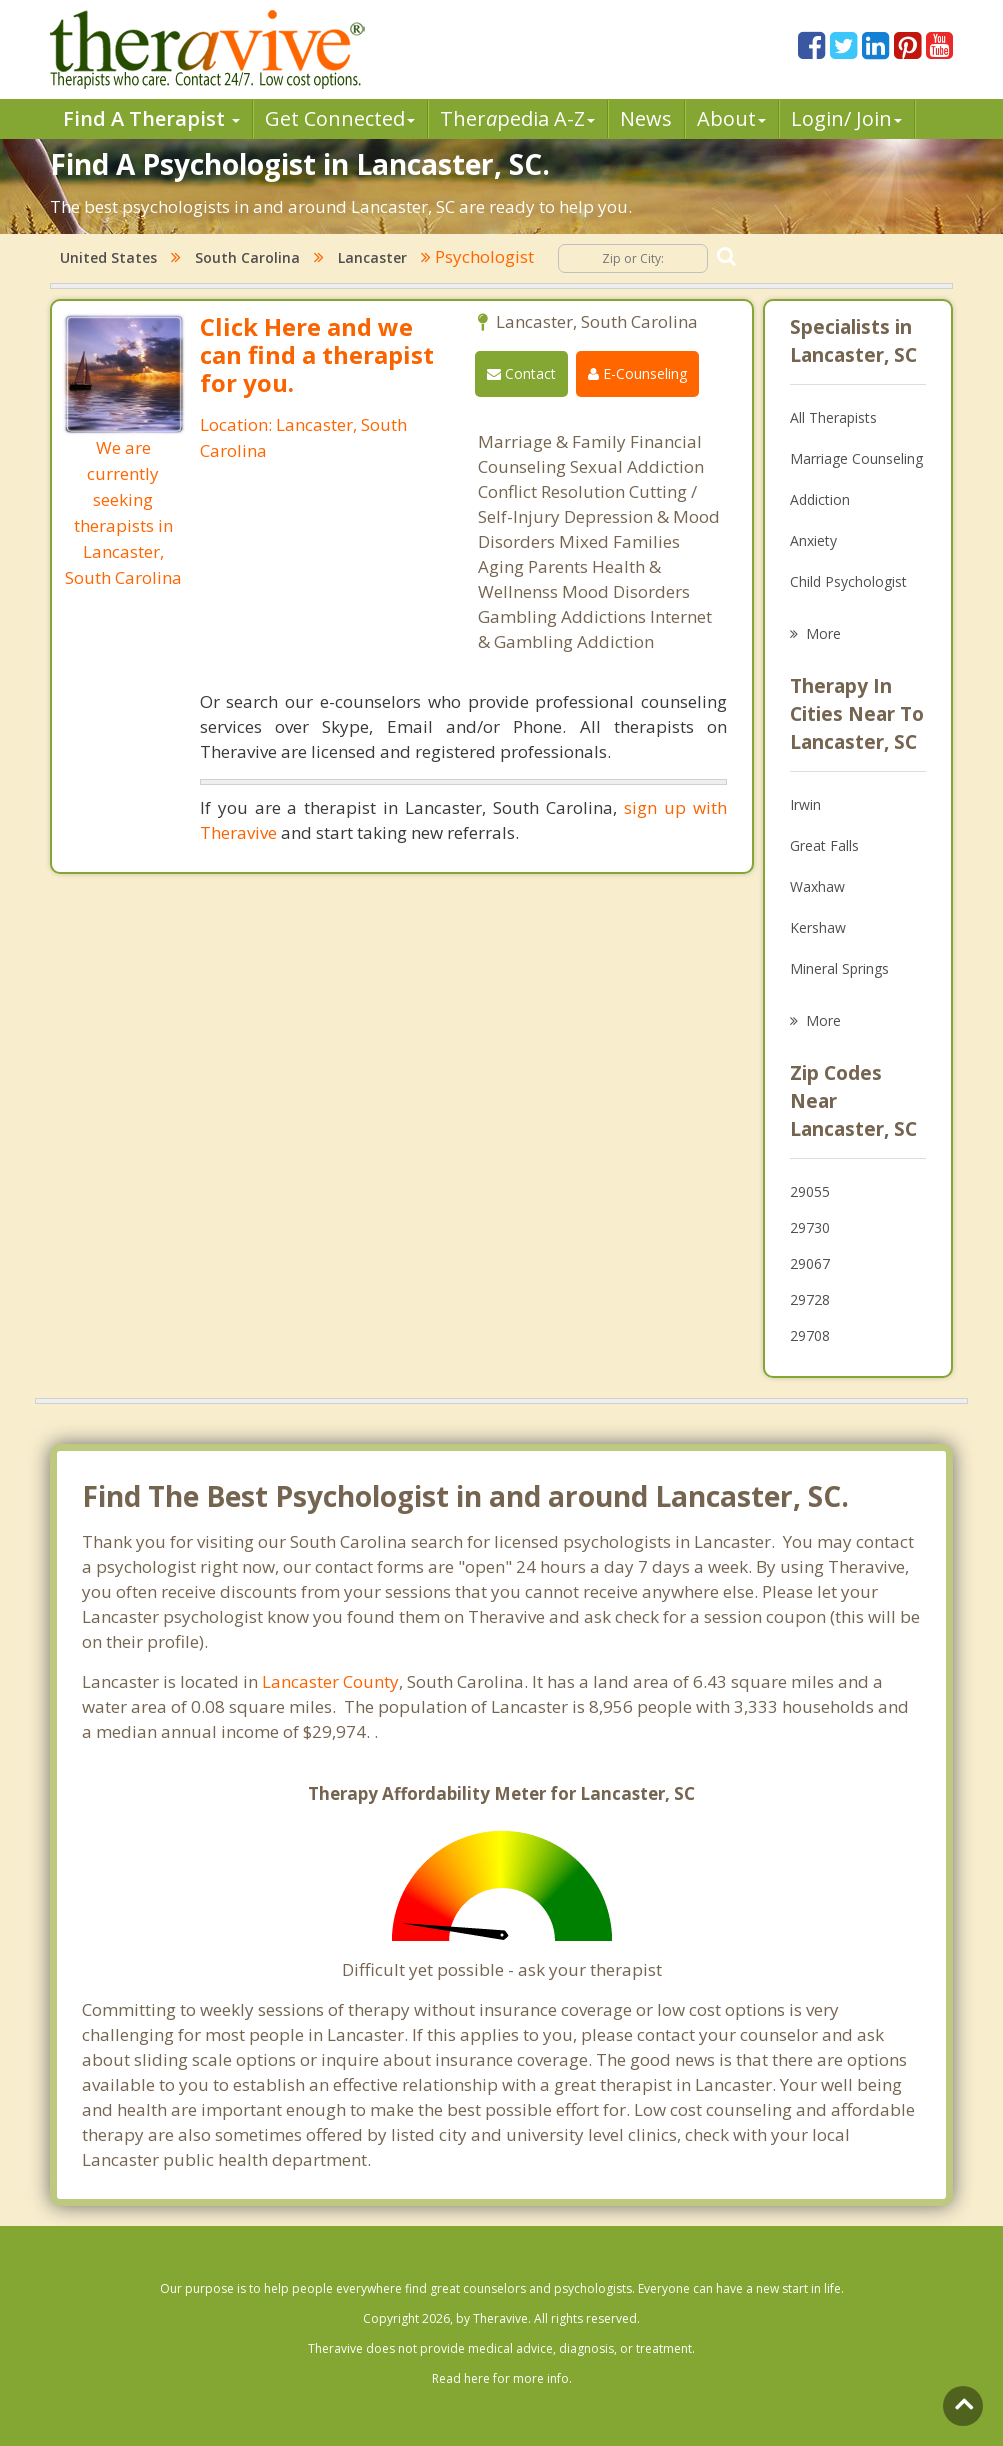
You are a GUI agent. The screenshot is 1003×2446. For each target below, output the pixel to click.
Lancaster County (330, 1681)
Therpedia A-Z (517, 118)
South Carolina (247, 257)
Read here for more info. (502, 2378)
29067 (810, 1263)
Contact (521, 373)
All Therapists (833, 417)
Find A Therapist (151, 118)
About (731, 118)
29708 (810, 1335)
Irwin (805, 804)
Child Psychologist (848, 581)
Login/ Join (846, 118)
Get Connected (340, 118)
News (646, 118)
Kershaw (818, 927)
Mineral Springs (839, 968)
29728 (810, 1299)
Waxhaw (817, 886)
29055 (810, 1191)
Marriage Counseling (856, 458)
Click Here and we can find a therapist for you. (317, 354)
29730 (810, 1227)
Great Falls (824, 845)
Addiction (820, 499)
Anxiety (813, 540)
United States (108, 257)
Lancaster (372, 257)
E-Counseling (637, 373)
